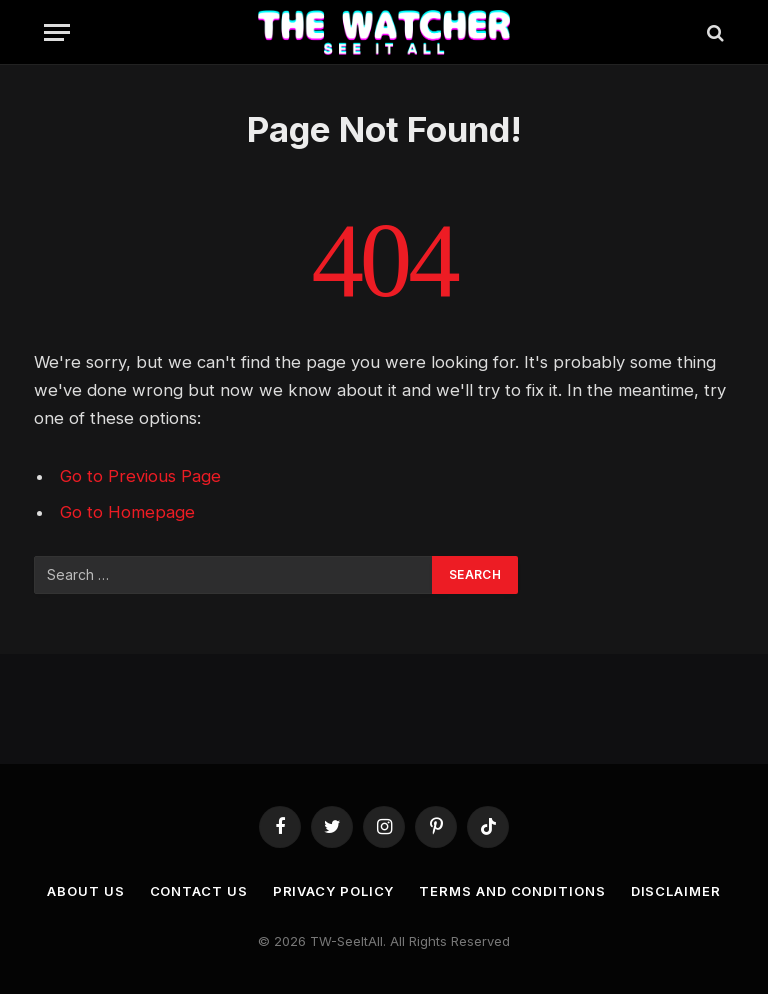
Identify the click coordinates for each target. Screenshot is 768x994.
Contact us (199, 891)
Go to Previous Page (140, 476)
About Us (85, 891)
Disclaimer (676, 891)
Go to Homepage (127, 512)
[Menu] (57, 32)
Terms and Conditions (512, 891)
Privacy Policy (334, 891)
